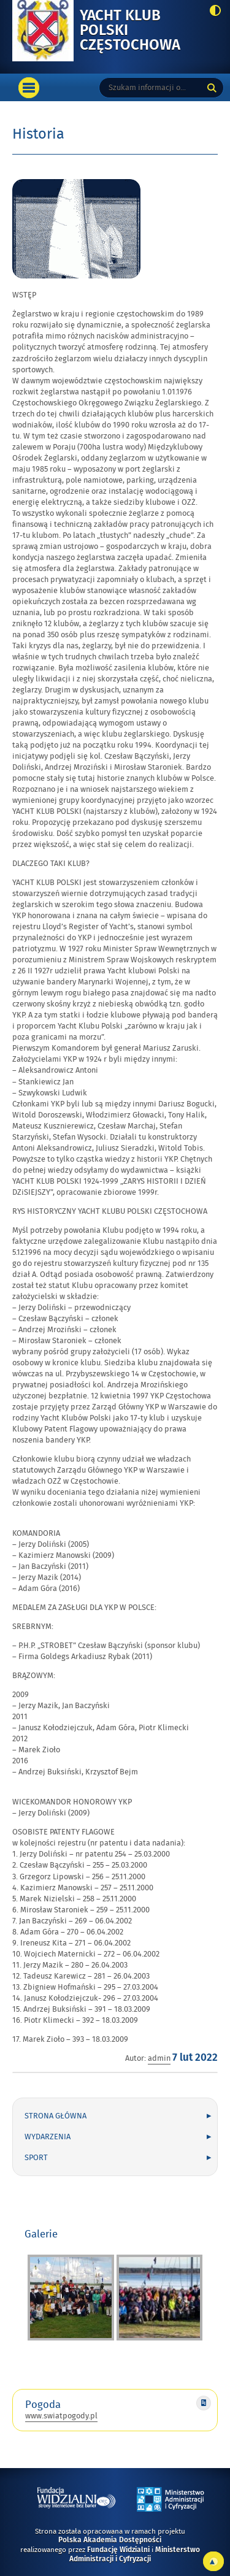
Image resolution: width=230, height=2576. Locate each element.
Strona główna (55, 2116)
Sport (36, 2157)
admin (159, 2058)
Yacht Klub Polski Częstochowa (140, 31)
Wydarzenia (48, 2136)
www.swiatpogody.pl (61, 2415)
